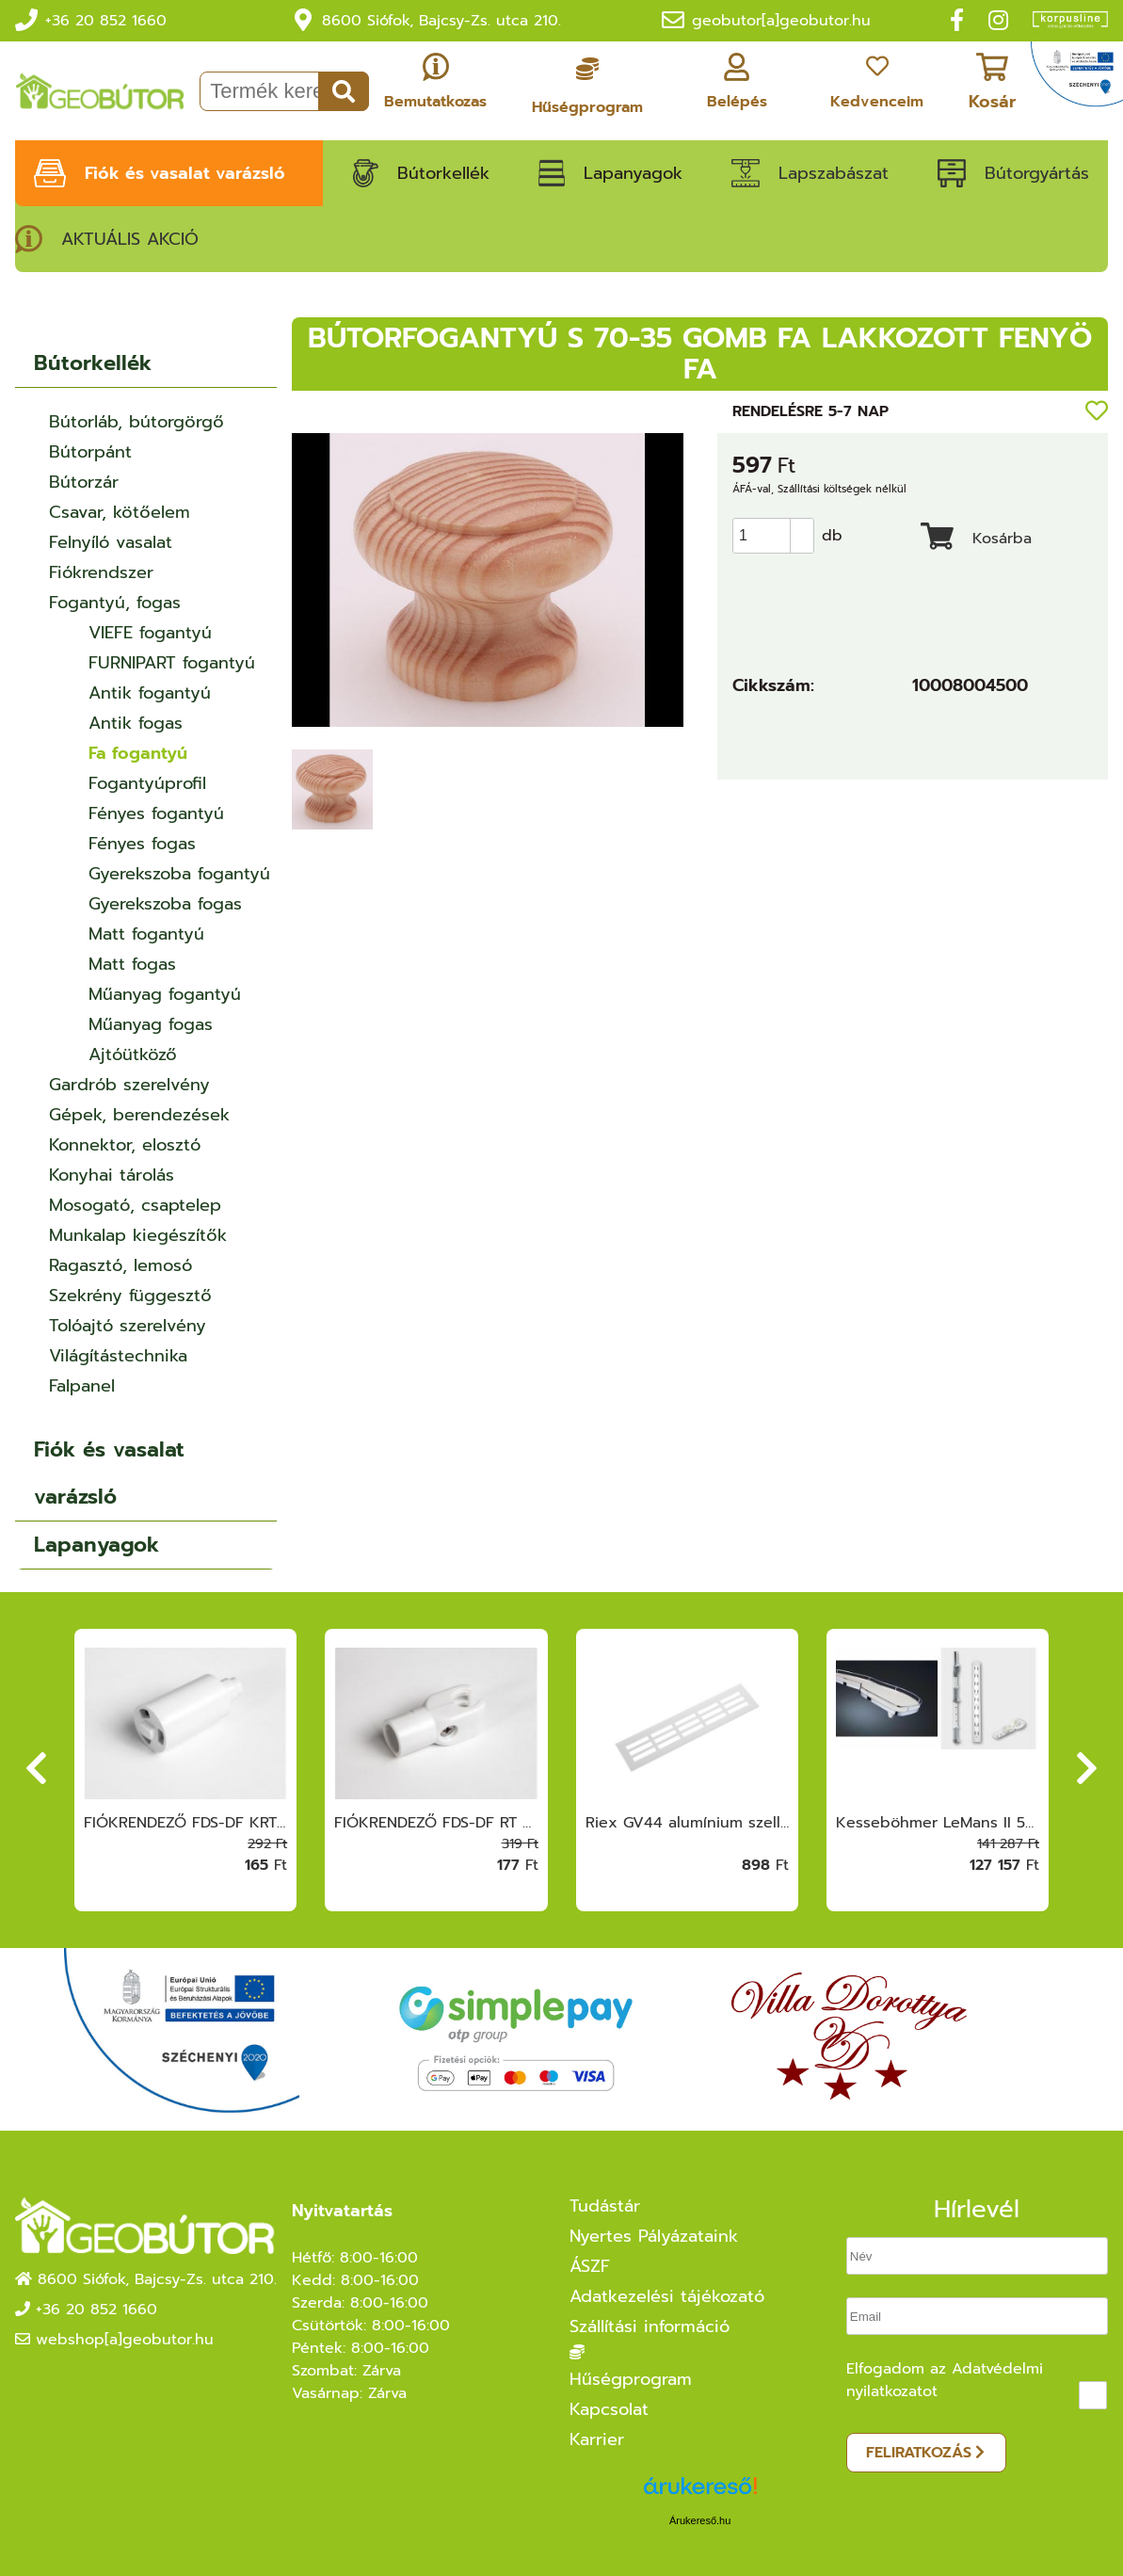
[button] (802, 527)
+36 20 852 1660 (106, 20)
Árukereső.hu (699, 2520)
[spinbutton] (779, 536)
